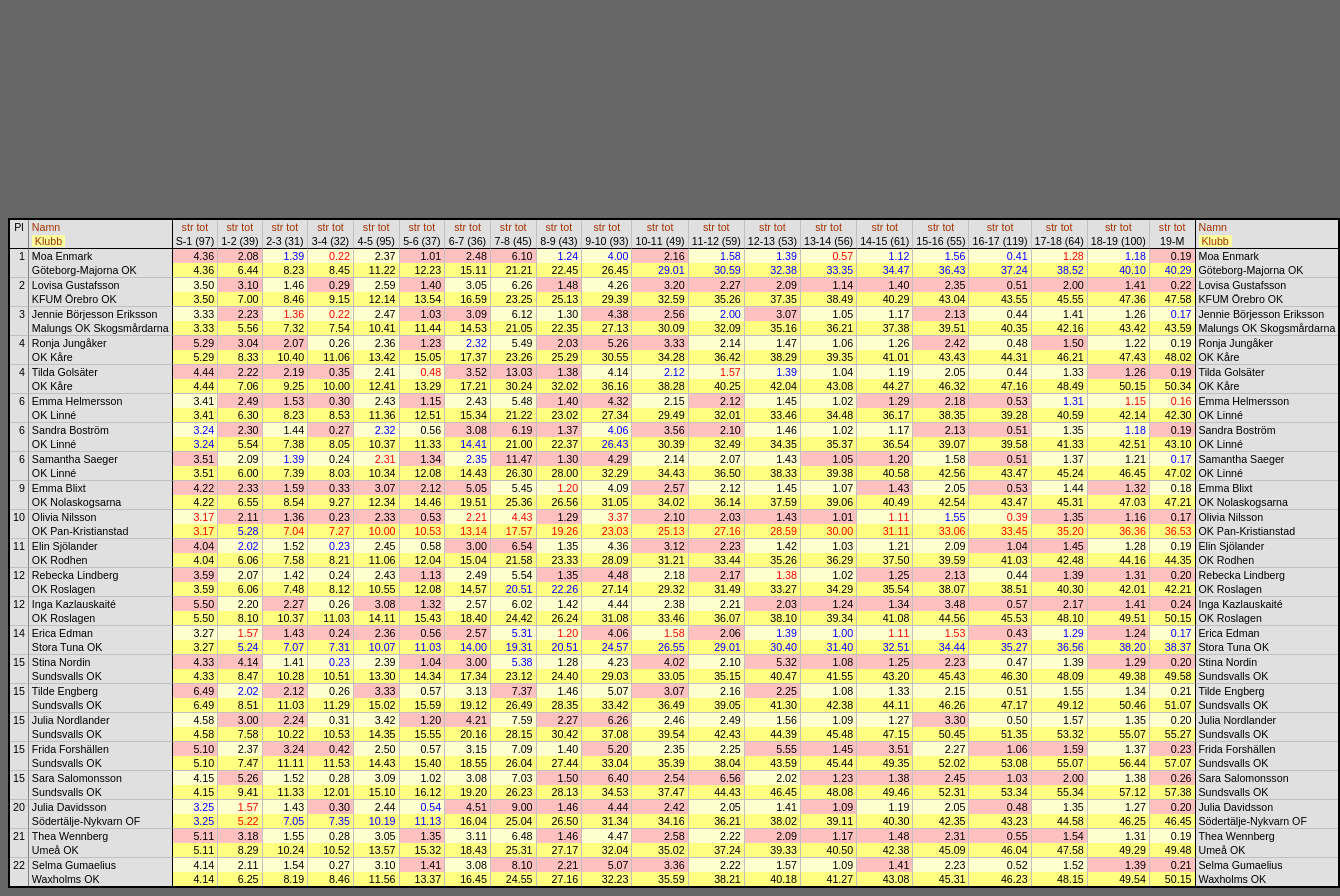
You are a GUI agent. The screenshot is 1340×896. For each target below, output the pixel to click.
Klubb (48, 241)
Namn (46, 227)
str (188, 227)
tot (202, 227)
